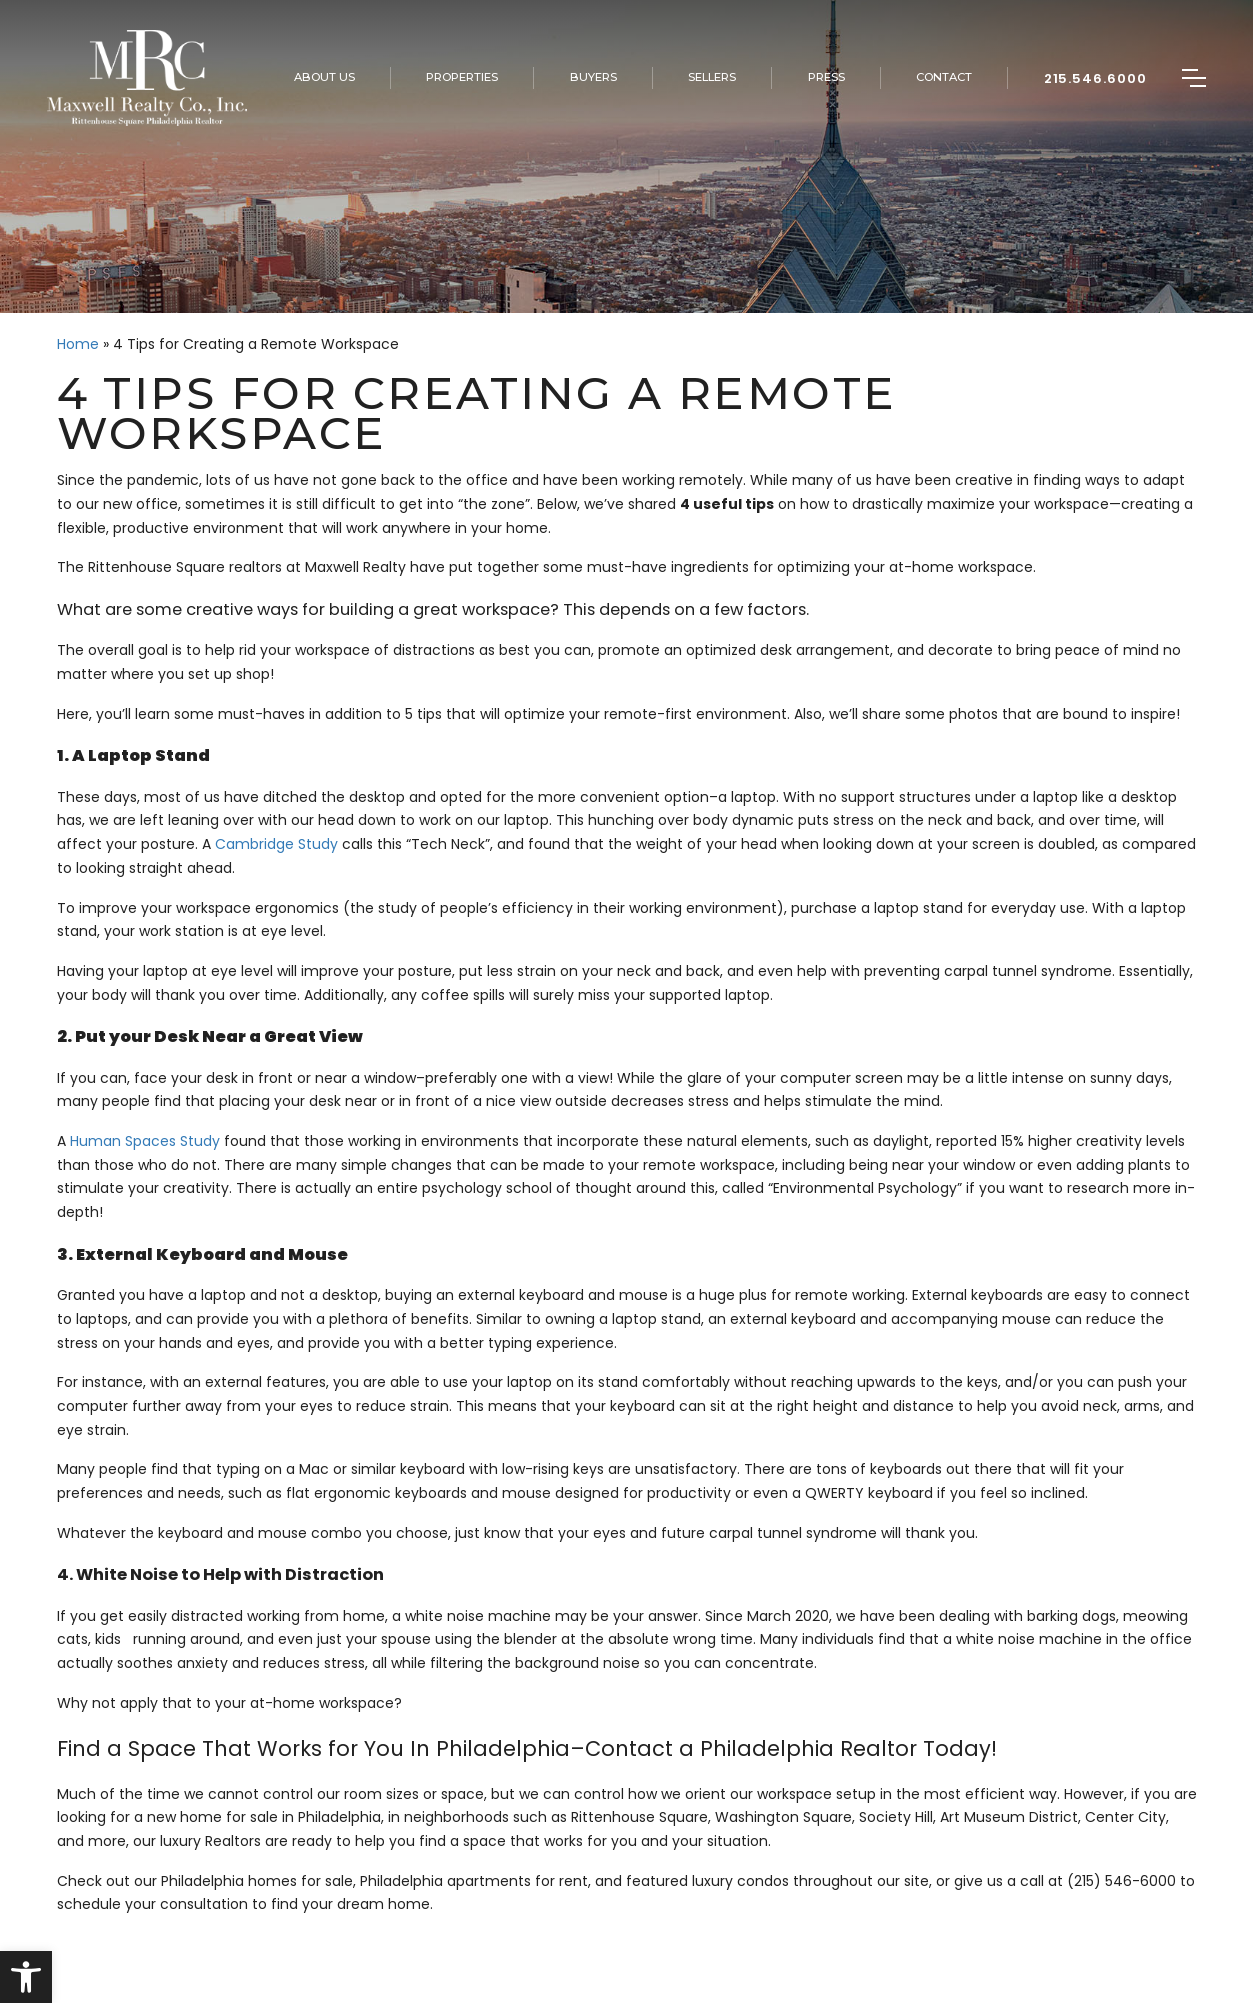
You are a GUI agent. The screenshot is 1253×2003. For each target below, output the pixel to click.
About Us (324, 77)
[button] (26, 1977)
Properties (462, 77)
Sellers (712, 77)
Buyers (593, 77)
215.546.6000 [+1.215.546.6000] (1096, 78)
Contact (944, 77)
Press (826, 77)
